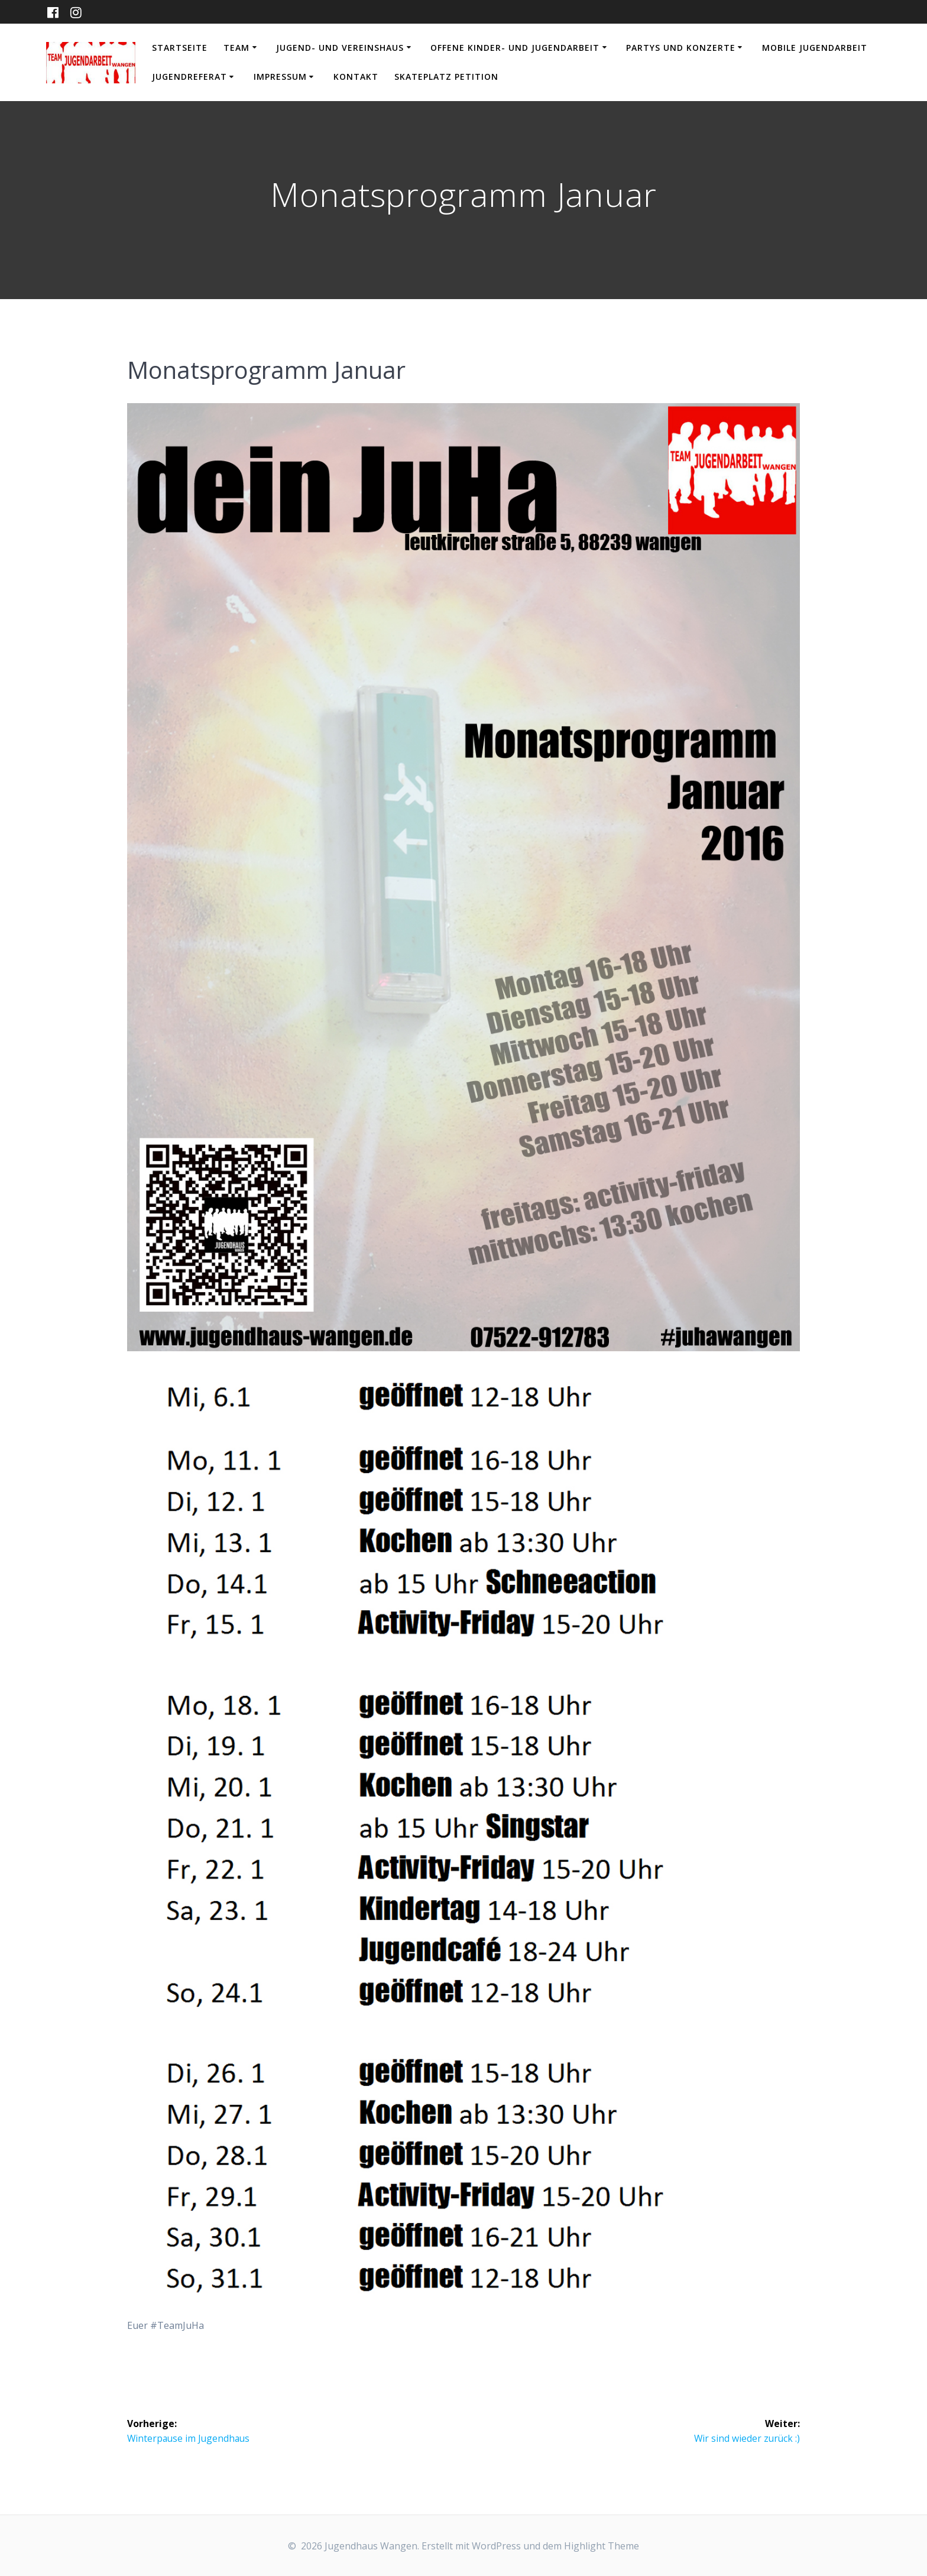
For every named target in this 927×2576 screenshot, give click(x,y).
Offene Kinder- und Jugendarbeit (514, 47)
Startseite (180, 47)
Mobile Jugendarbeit (814, 47)
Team (236, 47)
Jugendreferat (189, 76)
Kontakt (355, 76)
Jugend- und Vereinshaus (340, 47)
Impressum (280, 76)
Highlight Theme (601, 2545)
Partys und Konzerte (680, 47)
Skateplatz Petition (446, 76)
